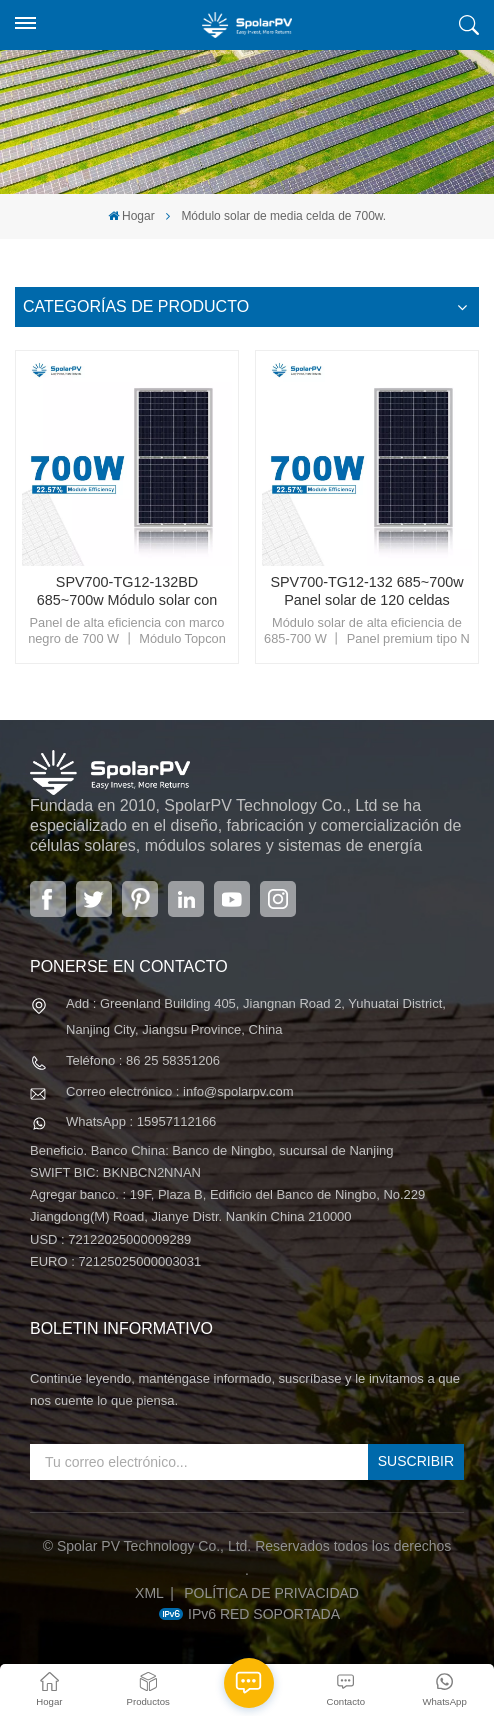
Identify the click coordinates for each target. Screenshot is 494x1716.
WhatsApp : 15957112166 (141, 1121)
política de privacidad (271, 1593)
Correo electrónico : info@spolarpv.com (180, 1091)
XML (149, 1593)
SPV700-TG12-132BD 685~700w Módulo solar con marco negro (127, 591)
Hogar (131, 216)
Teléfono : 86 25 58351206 (143, 1060)
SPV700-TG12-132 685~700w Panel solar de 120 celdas (366, 591)
